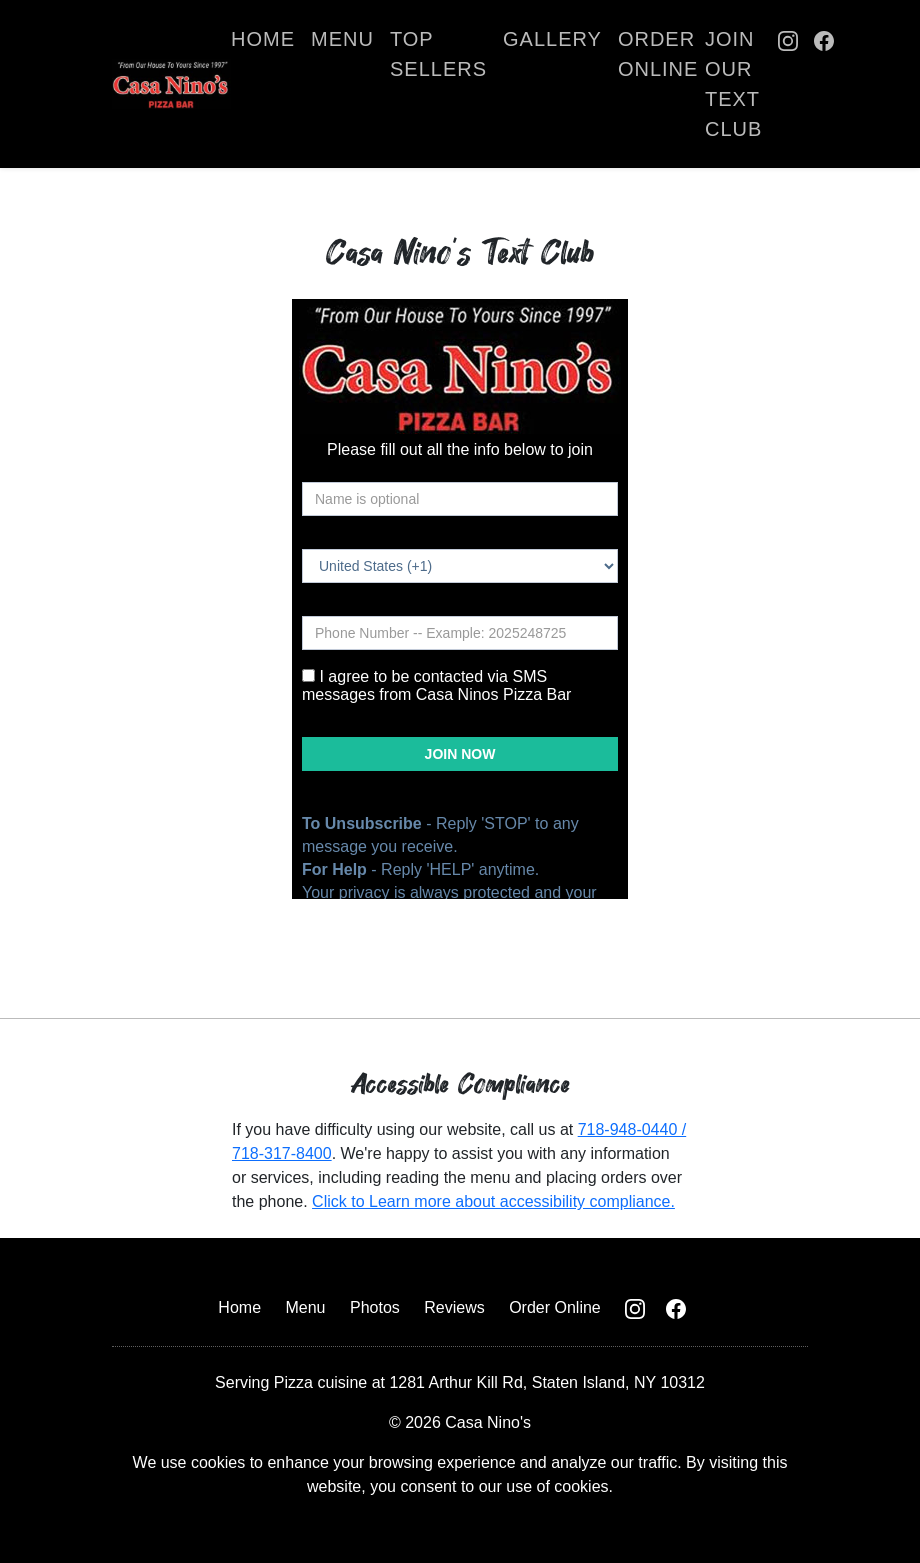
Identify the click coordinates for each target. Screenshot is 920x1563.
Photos (375, 1307)
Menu (342, 39)
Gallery (552, 39)
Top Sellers (438, 54)
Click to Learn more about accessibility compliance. (493, 1201)
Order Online (658, 54)
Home (263, 39)
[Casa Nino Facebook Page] (824, 84)
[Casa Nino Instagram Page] (788, 84)
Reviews (454, 1307)
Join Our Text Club (733, 84)
